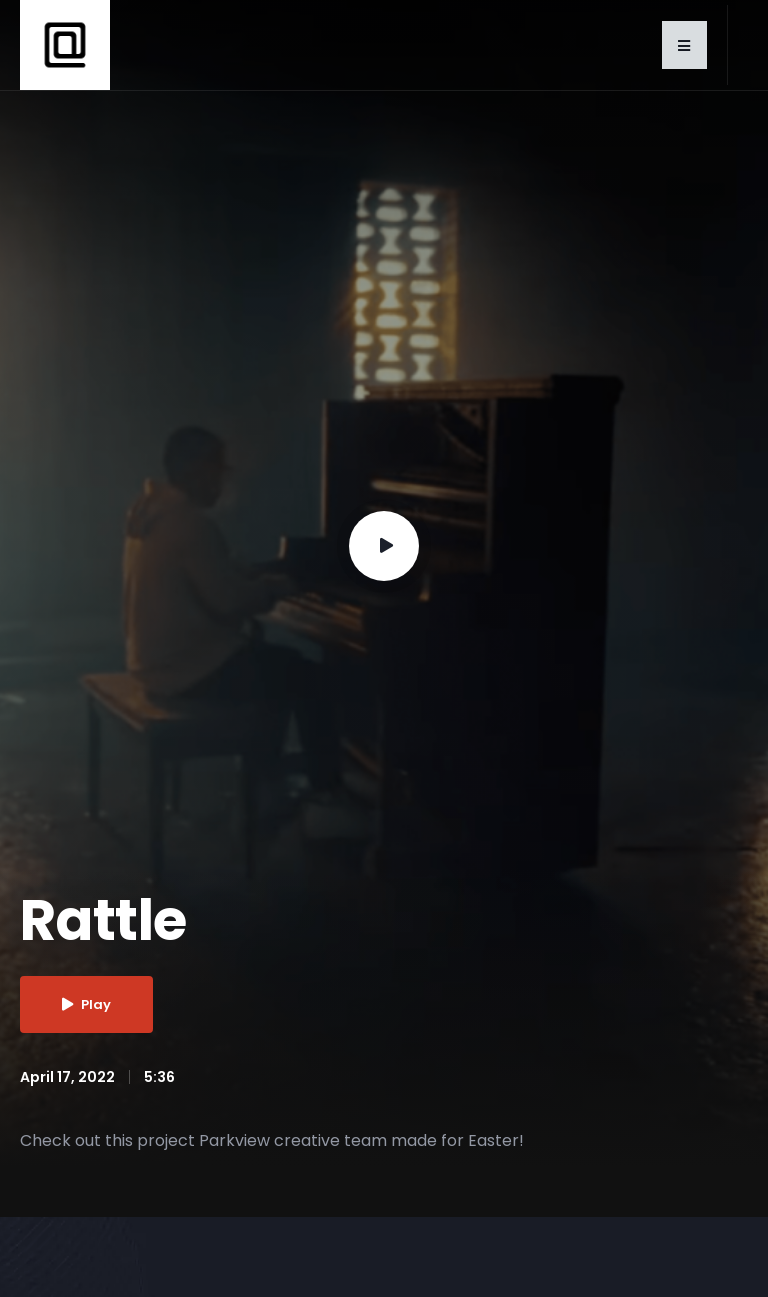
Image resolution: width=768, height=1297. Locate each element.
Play (86, 1004)
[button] (684, 45)
